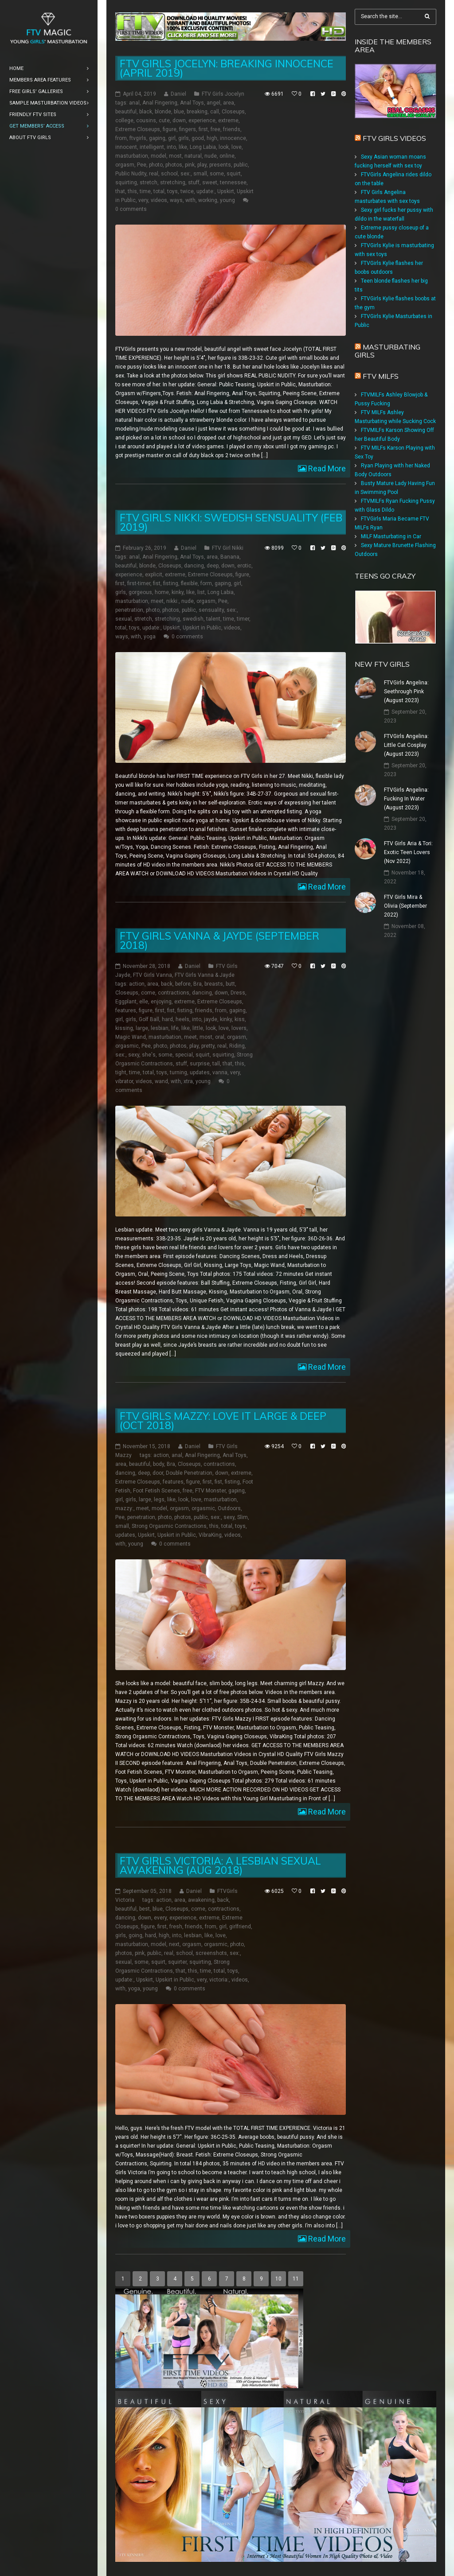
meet (157, 601)
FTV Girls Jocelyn (223, 94)
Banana (229, 557)
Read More (326, 468)
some (217, 174)
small (200, 174)
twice (187, 191)
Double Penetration (189, 1473)
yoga (150, 636)
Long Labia (203, 147)
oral (219, 1037)
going (135, 1935)
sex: (185, 174)
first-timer (138, 583)
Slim (242, 1517)
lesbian (159, 1028)
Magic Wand (130, 1037)
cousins (146, 120)
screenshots (211, 1953)
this (132, 191)
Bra (197, 984)
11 (296, 2279)
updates (200, 1072)
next (174, 1944)
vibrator (124, 1081)
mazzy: (124, 1508)
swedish (193, 619)
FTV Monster (210, 1491)
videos (159, 200)
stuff (194, 182)
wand (161, 1081)
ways (176, 200)
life (175, 1028)
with (190, 200)
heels (182, 1019)
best (144, 1909)
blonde (163, 112)
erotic (244, 566)
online (227, 156)
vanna (219, 1072)
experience (201, 120)
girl (172, 138)
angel (213, 103)
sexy (133, 1055)
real (153, 174)
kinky (178, 592)
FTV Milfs (381, 376)
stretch (148, 182)
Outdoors (229, 1508)
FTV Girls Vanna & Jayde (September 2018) (219, 940)
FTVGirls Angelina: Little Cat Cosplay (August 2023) (406, 745)
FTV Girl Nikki (227, 548)
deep (213, 566)
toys (172, 191)
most (175, 156)
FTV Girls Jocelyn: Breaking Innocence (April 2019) (226, 68)
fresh (175, 1926)
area (228, 103)
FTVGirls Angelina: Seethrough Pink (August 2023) (406, 691)
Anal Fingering (159, 103)
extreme (228, 120)
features (125, 1010)
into (171, 147)
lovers (239, 1028)
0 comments (131, 209)
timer (243, 619)
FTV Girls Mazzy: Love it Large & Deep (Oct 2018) (223, 1421)
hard (167, 1019)
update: (205, 191)
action (137, 984)
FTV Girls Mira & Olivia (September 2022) (405, 906)
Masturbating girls (387, 350)
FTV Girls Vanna (152, 975)
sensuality (211, 610)
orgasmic (127, 1046)
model (158, 156)
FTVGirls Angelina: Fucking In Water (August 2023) (406, 799)
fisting (170, 583)
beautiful (126, 112)
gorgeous (140, 592)
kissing (124, 1028)
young (227, 200)
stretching (172, 182)
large (142, 1028)
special (184, 1055)
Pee (141, 165)
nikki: (172, 601)
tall (216, 1064)
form (206, 583)
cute (164, 120)
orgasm (124, 165)
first (203, 129)
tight (120, 1072)
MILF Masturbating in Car (391, 536)
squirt (234, 174)
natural (193, 156)
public (241, 165)
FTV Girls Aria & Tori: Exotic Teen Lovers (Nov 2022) (408, 852)
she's (149, 1055)
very (143, 200)
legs (159, 1499)
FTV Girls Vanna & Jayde (205, 975)
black (145, 112)
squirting (126, 182)
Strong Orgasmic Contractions (169, 1526)
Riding (237, 1046)
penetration (129, 610)
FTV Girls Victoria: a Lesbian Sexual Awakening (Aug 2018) (220, 1865)
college (124, 120)
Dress (238, 993)
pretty (208, 1046)
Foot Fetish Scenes (156, 1491)
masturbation (131, 156)
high (212, 138)
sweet (209, 182)
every (160, 1918)
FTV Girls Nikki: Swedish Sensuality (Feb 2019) (231, 522)
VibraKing (210, 1535)
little (197, 1028)
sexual (123, 619)
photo (156, 165)
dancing (194, 566)
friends (231, 129)
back (166, 984)
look (224, 147)
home (162, 592)
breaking (197, 112)
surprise (200, 1064)
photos (173, 165)
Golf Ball (149, 1019)
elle (143, 1002)
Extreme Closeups (137, 129)
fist (156, 583)
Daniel (178, 94)
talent (213, 619)
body (158, 1464)
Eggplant (126, 1002)
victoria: (219, 1980)
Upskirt (225, 191)
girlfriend (240, 1926)
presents (220, 165)
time (145, 191)
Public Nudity (130, 174)
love (236, 147)
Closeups (233, 112)
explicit (153, 574)
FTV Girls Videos (394, 138)
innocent (126, 147)
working (207, 200)
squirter (177, 1962)
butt (230, 984)
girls (183, 138)
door (158, 1473)
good (198, 138)
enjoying (161, 1002)
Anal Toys (192, 103)
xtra (188, 1081)
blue (179, 112)
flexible (189, 583)
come (148, 993)
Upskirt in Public (202, 628)
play (202, 165)
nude (210, 156)
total (158, 191)
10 (278, 2279)
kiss (240, 1019)
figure (169, 129)
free (215, 129)
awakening (201, 1900)
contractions (173, 993)
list (201, 592)
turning (178, 1072)
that (120, 191)
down (179, 120)
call (214, 112)
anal (134, 103)
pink (190, 165)
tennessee (233, 182)
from (121, 138)
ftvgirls (137, 138)
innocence (233, 138)
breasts (213, 984)
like (183, 147)
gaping (157, 138)
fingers (187, 129)
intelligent (152, 147)
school (169, 174)
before (183, 984)
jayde (210, 1019)
